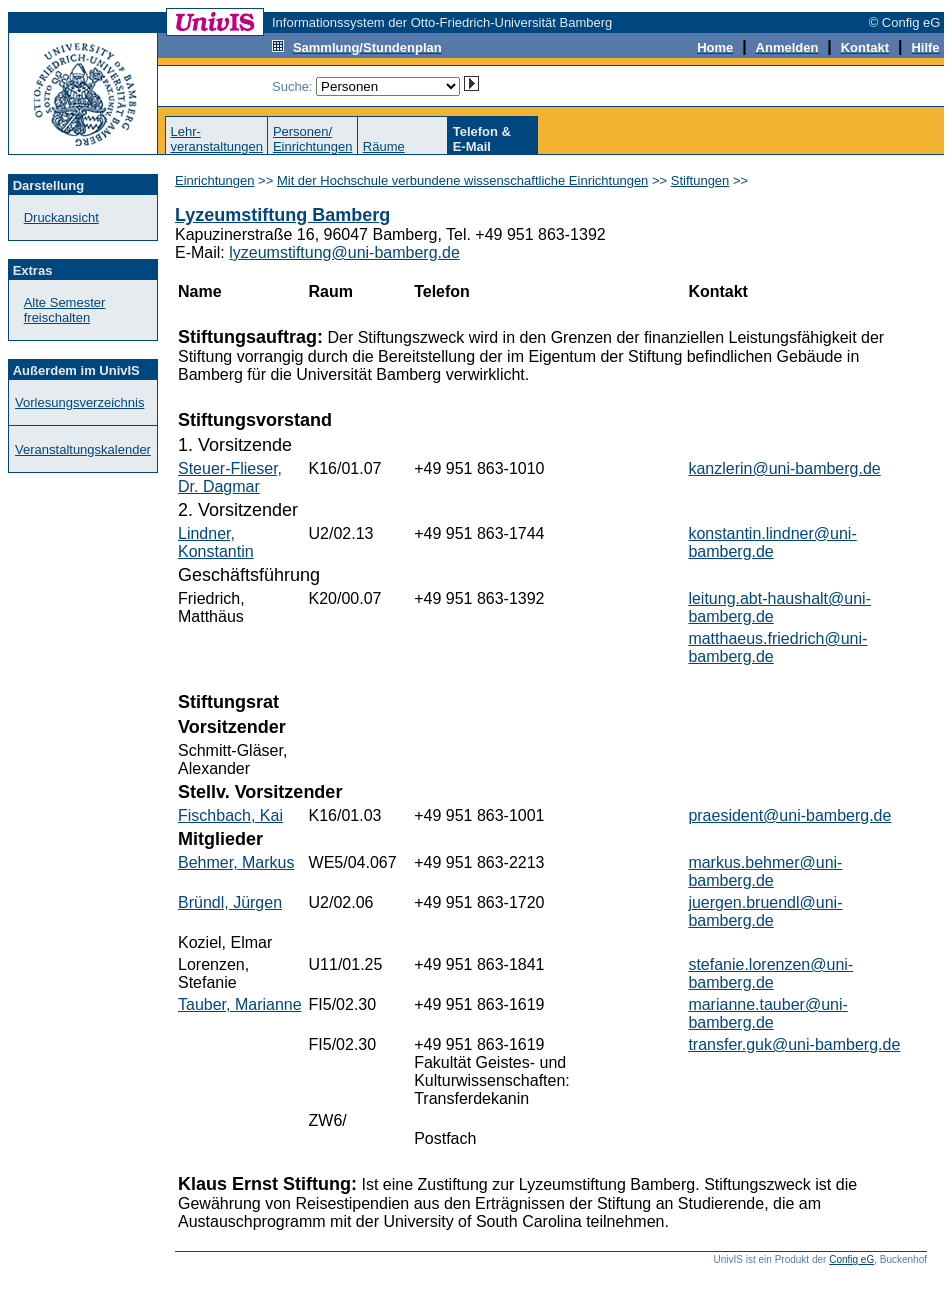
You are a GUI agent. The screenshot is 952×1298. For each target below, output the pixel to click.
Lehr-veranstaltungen (216, 139)
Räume (384, 146)
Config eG (851, 1259)
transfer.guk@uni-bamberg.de (794, 1044)
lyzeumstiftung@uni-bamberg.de (344, 252)
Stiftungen (700, 180)
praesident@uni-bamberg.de (789, 815)
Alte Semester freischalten (65, 310)
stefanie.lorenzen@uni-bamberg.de (770, 973)
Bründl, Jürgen (230, 902)
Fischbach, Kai (230, 815)
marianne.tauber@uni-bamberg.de (767, 1013)
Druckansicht (61, 217)
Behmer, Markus (236, 862)
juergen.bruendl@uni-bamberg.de (765, 911)
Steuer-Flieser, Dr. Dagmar (230, 477)
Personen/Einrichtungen (313, 139)
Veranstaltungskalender (83, 449)
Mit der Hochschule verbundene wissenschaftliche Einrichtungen (462, 180)
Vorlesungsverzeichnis (79, 402)
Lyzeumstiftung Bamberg (282, 215)
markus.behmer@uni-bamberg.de (765, 871)
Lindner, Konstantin (216, 542)
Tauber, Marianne (240, 1004)
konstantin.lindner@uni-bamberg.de (772, 542)
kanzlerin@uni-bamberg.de (784, 468)
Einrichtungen (215, 180)
